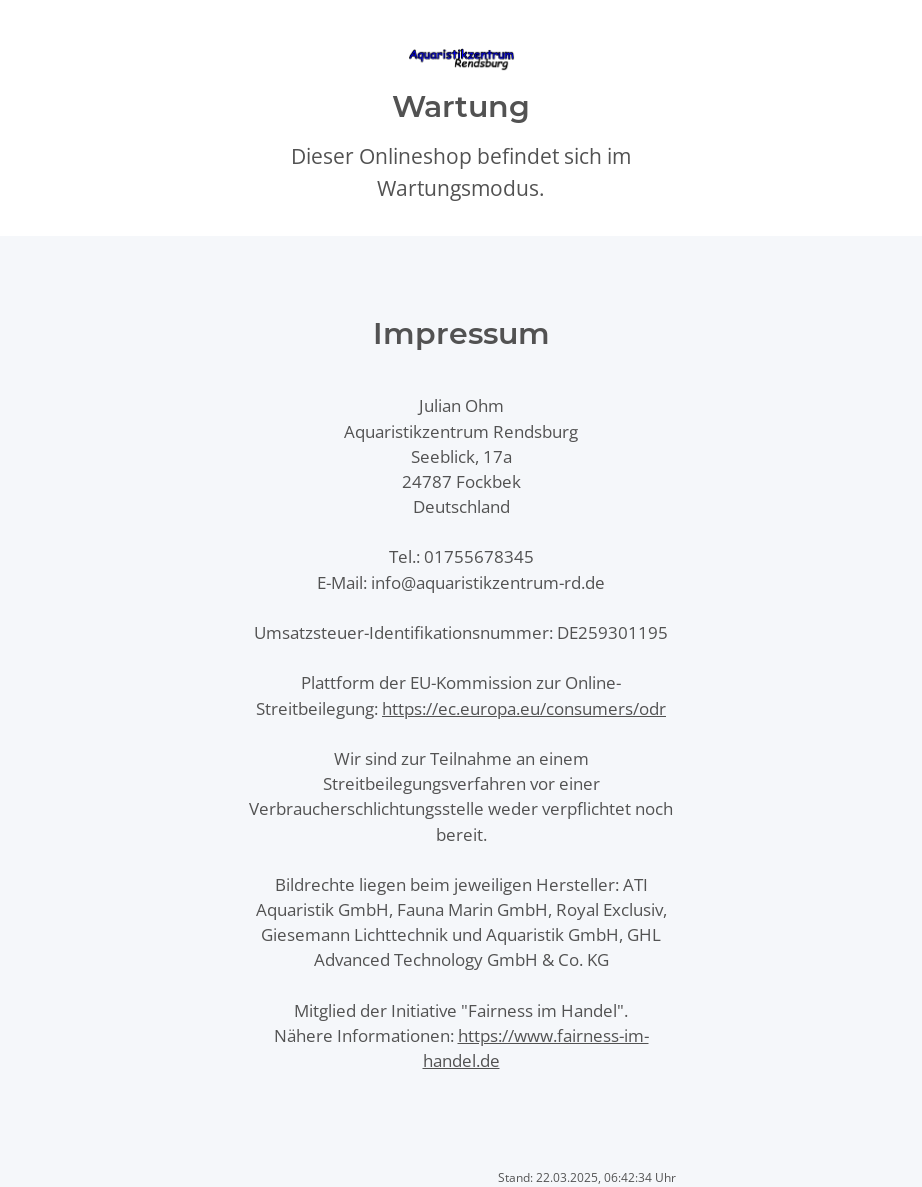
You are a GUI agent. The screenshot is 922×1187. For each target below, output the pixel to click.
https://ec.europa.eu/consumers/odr (524, 708)
